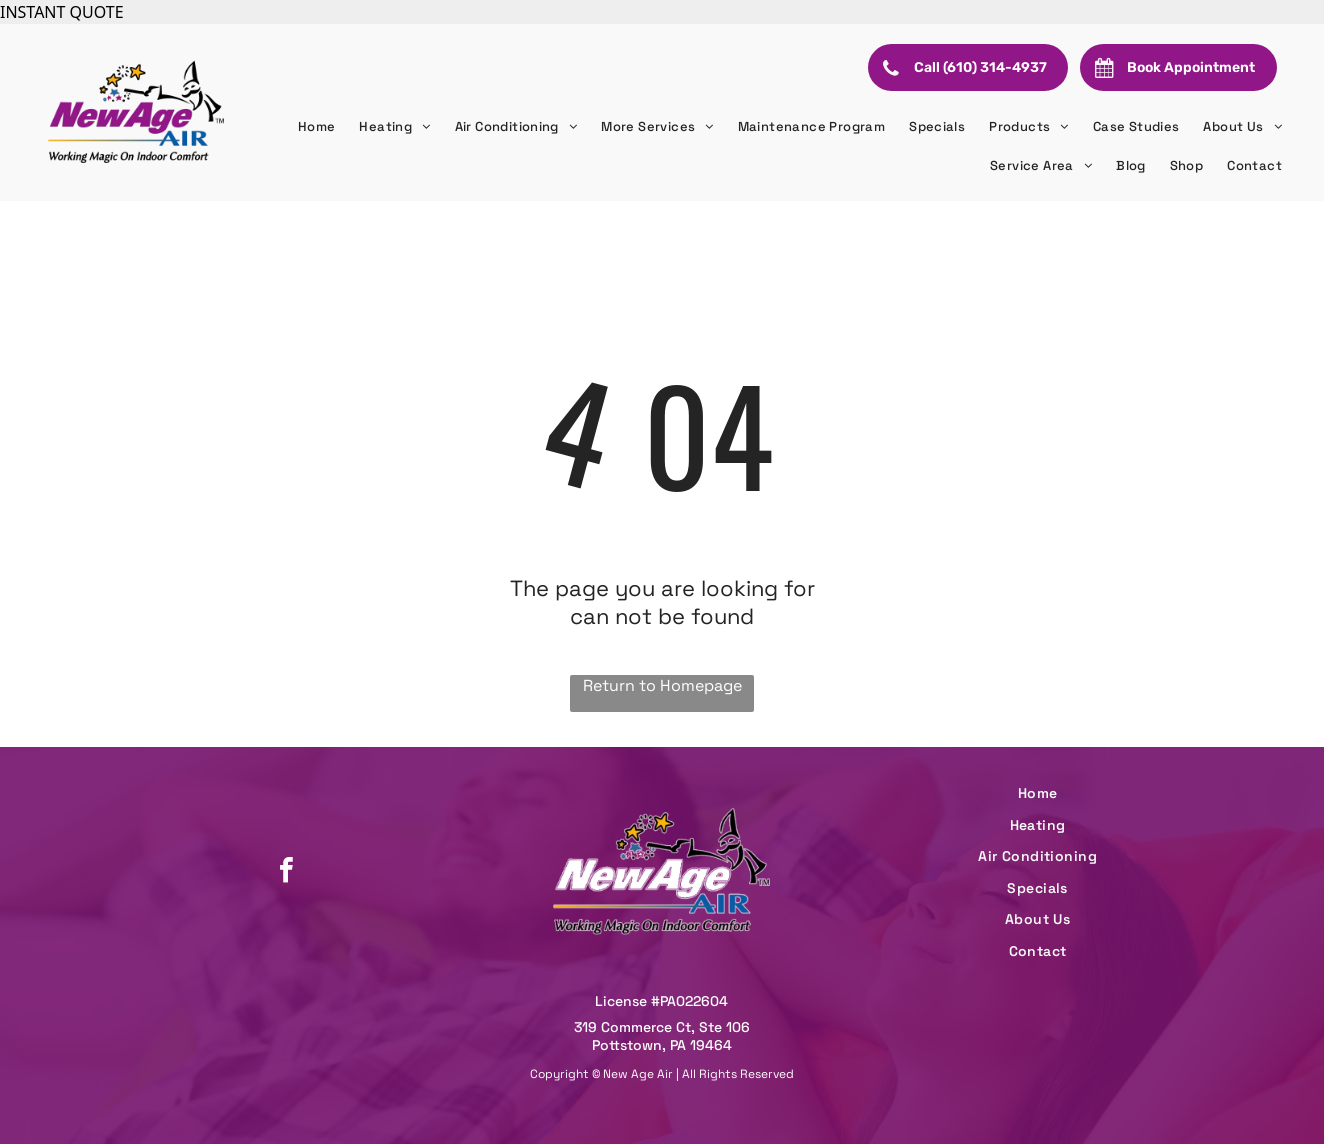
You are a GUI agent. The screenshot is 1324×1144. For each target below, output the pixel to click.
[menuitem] (317, 127)
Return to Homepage (662, 685)
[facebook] (286, 872)
